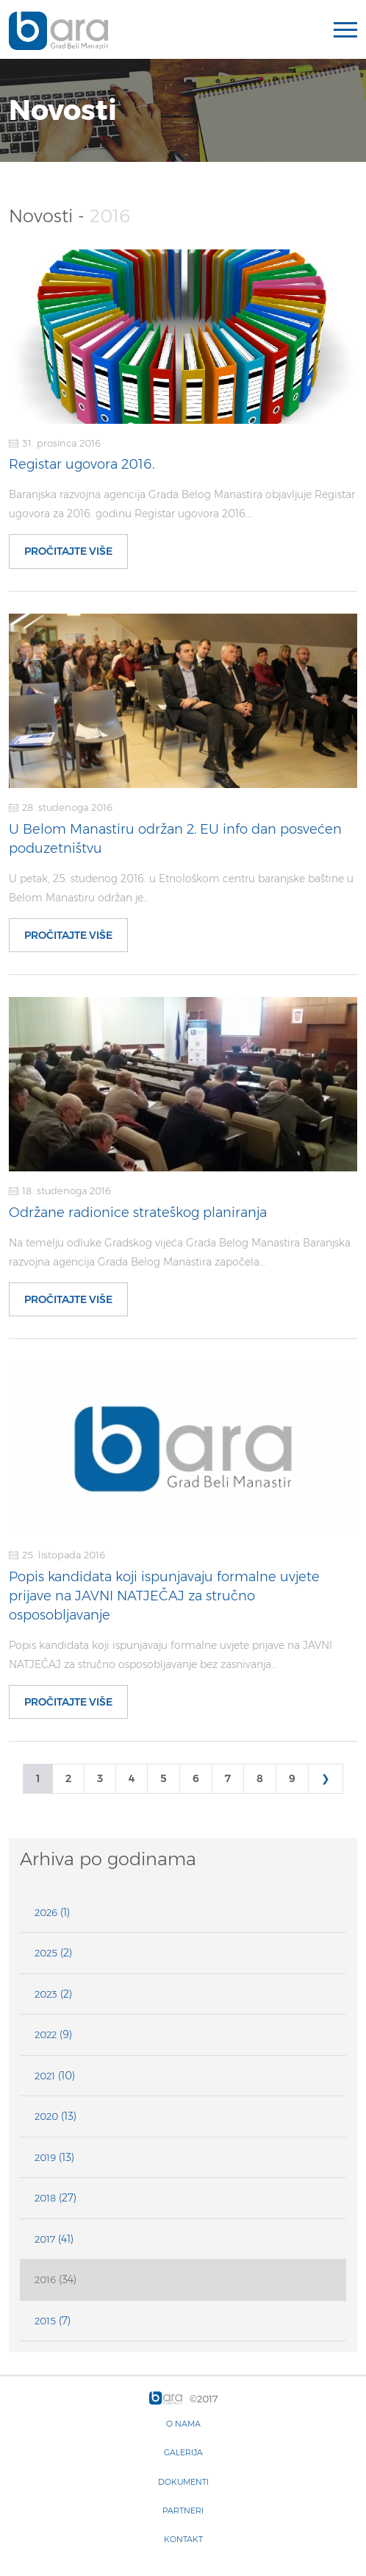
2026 (46, 1912)
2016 (45, 2279)
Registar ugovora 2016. (81, 464)
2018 (45, 2198)
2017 (45, 2239)
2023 (46, 1994)
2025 (46, 1953)
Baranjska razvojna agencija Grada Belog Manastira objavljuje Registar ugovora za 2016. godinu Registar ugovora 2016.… (182, 504)
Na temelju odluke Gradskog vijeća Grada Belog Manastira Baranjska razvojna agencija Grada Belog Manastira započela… (180, 1252)
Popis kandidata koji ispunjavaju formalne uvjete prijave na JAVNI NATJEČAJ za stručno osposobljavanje (164, 1596)
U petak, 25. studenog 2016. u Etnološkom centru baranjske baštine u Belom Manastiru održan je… (181, 888)
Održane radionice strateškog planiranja (138, 1212)
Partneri (183, 2510)
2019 (45, 2157)
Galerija (183, 2452)
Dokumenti (183, 2482)
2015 (45, 2321)
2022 (46, 2034)
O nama (183, 2424)
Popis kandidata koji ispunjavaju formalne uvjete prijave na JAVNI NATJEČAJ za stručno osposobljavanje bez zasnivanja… (170, 1655)
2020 (46, 2116)
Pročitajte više (68, 551)
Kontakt (183, 2539)
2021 (45, 2076)
